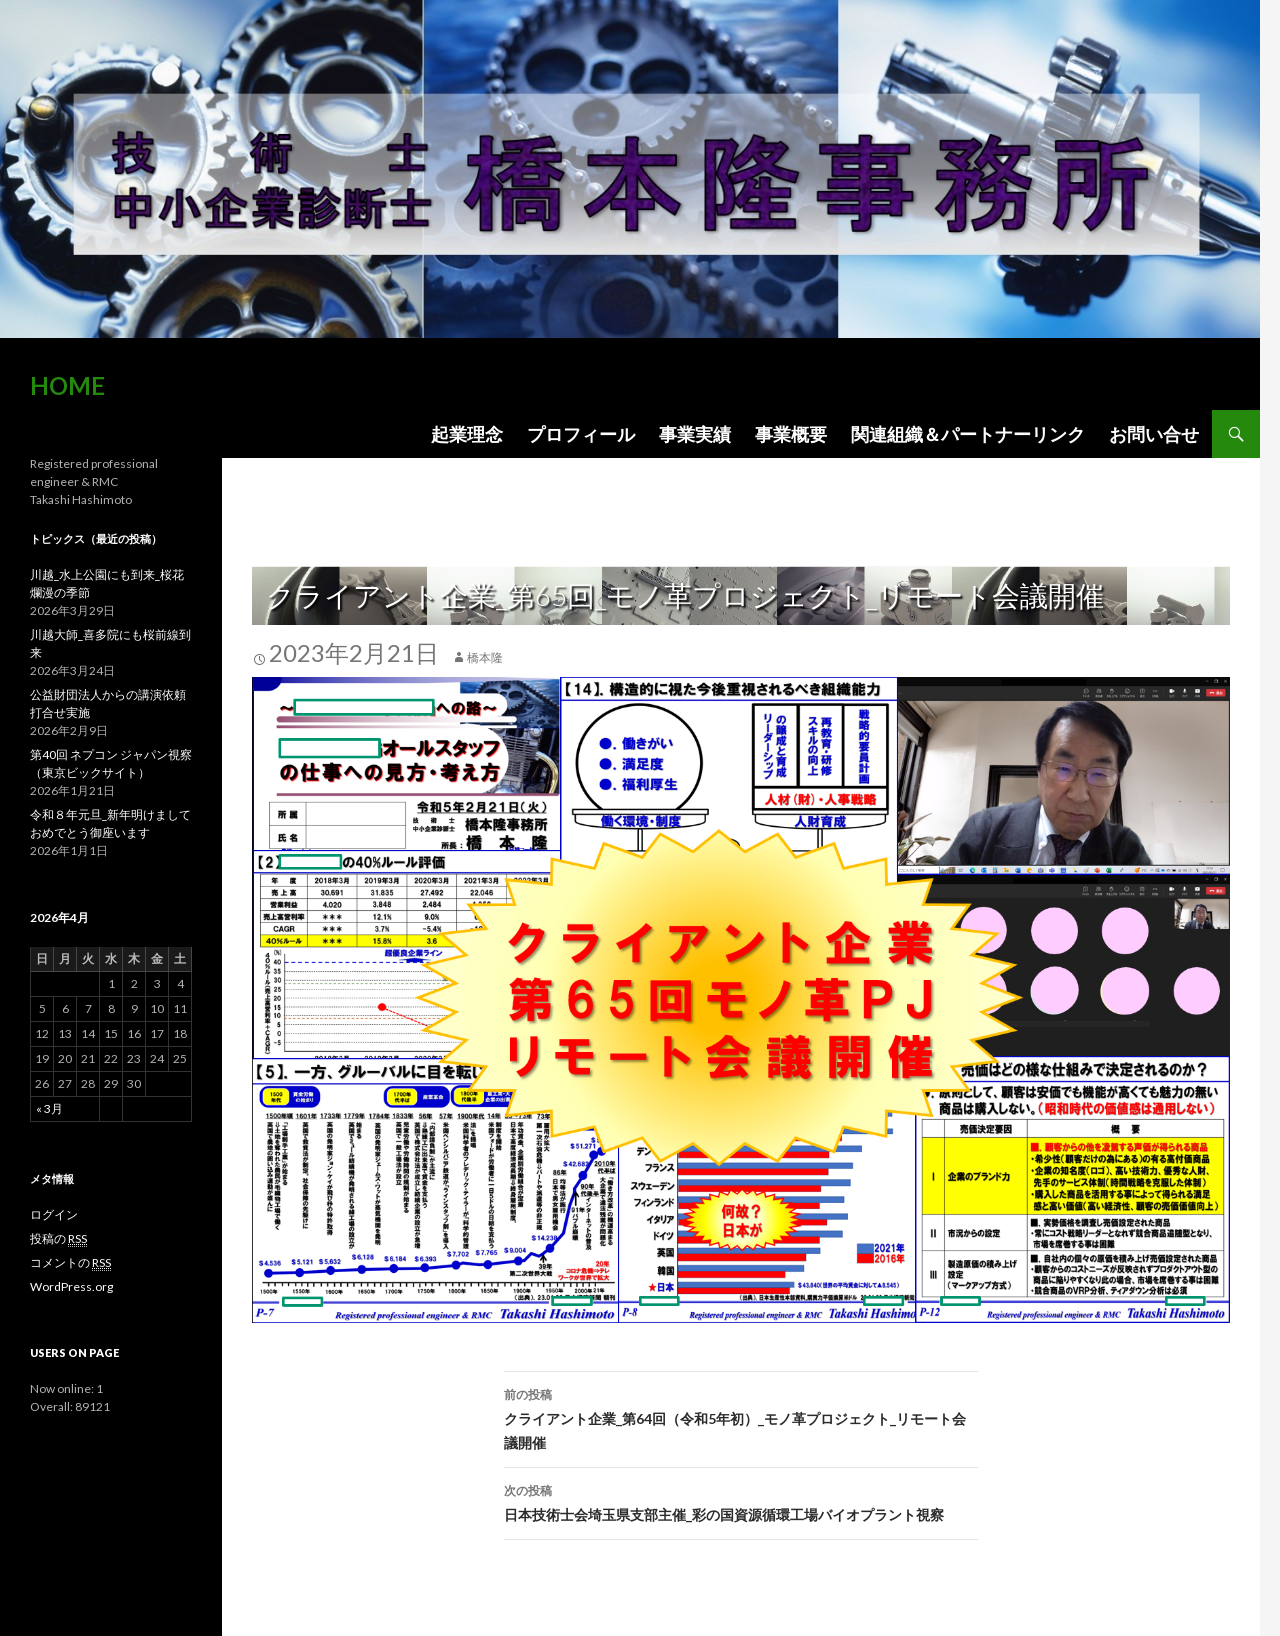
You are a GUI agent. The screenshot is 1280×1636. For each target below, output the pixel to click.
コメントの (70, 1263)
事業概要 (791, 434)
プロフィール (581, 434)
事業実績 (695, 434)
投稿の (58, 1239)
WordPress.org (71, 1286)
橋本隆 (485, 657)
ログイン (54, 1214)
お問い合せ (1154, 434)
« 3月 (49, 1108)
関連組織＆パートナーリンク (968, 434)
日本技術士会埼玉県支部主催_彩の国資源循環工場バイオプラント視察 (741, 1501)
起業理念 (467, 434)
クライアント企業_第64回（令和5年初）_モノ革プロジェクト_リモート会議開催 (741, 1417)
